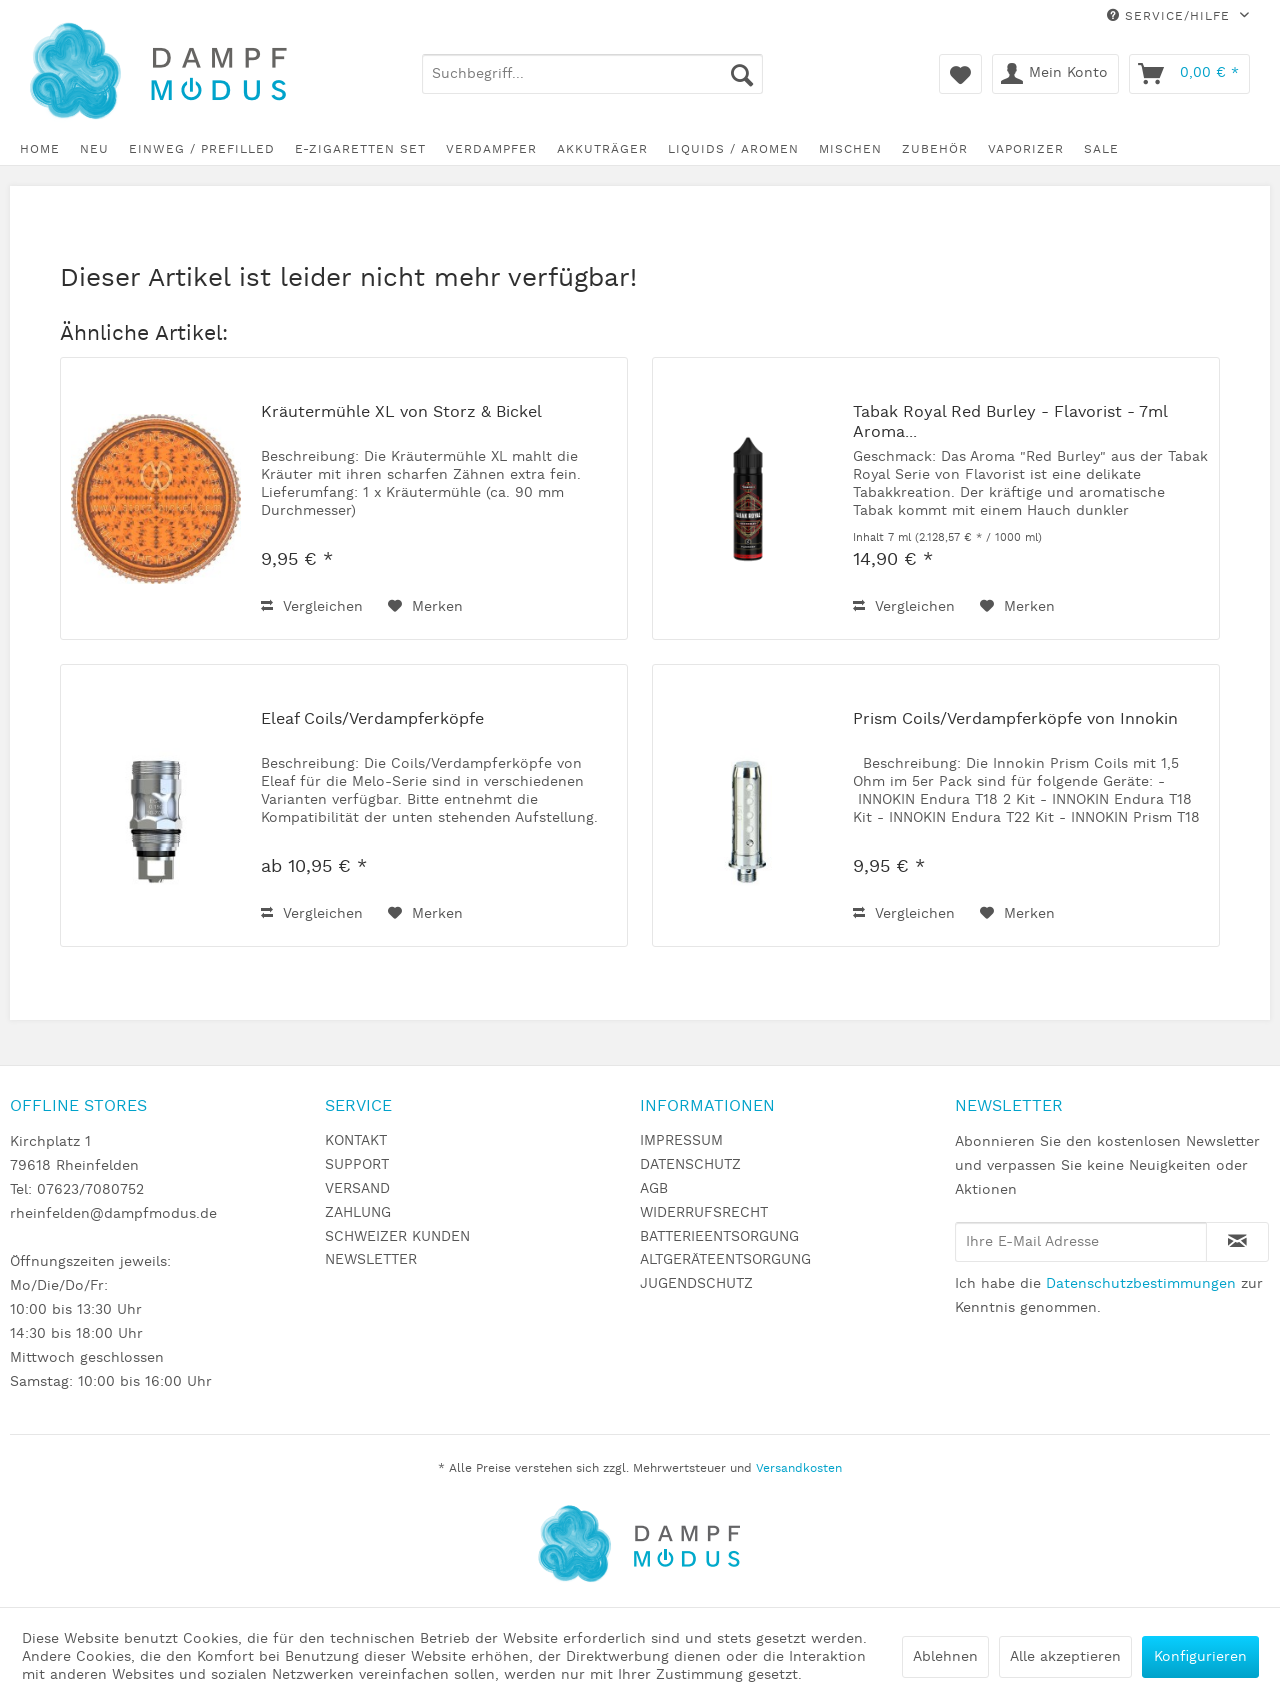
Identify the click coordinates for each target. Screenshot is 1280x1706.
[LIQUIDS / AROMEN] (733, 149)
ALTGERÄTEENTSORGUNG (725, 1260)
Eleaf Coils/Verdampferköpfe (372, 720)
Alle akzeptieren (1065, 1657)
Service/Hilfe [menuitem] (1171, 16)
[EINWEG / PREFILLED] (202, 149)
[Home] (40, 149)
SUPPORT (357, 1165)
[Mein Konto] (1055, 74)
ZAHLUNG (358, 1213)
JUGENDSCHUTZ (696, 1284)
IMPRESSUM (681, 1141)
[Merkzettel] (960, 74)
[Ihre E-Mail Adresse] (1081, 1242)
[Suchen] (742, 74)
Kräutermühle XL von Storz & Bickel (401, 413)
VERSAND (357, 1189)
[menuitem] (593, 74)
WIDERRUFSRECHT (704, 1213)
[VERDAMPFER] (491, 149)
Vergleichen (312, 607)
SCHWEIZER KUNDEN (397, 1237)
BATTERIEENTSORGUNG (719, 1237)
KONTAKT (356, 1141)
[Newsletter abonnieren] (1237, 1242)
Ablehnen (945, 1657)
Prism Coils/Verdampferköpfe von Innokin (1015, 720)
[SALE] (1101, 149)
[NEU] (94, 149)
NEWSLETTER (371, 1260)
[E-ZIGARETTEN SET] (360, 149)
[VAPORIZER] (1026, 149)
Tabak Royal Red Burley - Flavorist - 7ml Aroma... (1010, 423)
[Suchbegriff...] (593, 74)
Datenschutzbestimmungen (1141, 1284)
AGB (654, 1189)
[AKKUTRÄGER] (602, 149)
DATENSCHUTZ (690, 1165)
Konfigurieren (1200, 1657)
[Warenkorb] (1189, 74)
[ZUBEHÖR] (935, 149)
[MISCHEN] (850, 149)
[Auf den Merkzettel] (425, 607)
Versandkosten (799, 1468)
